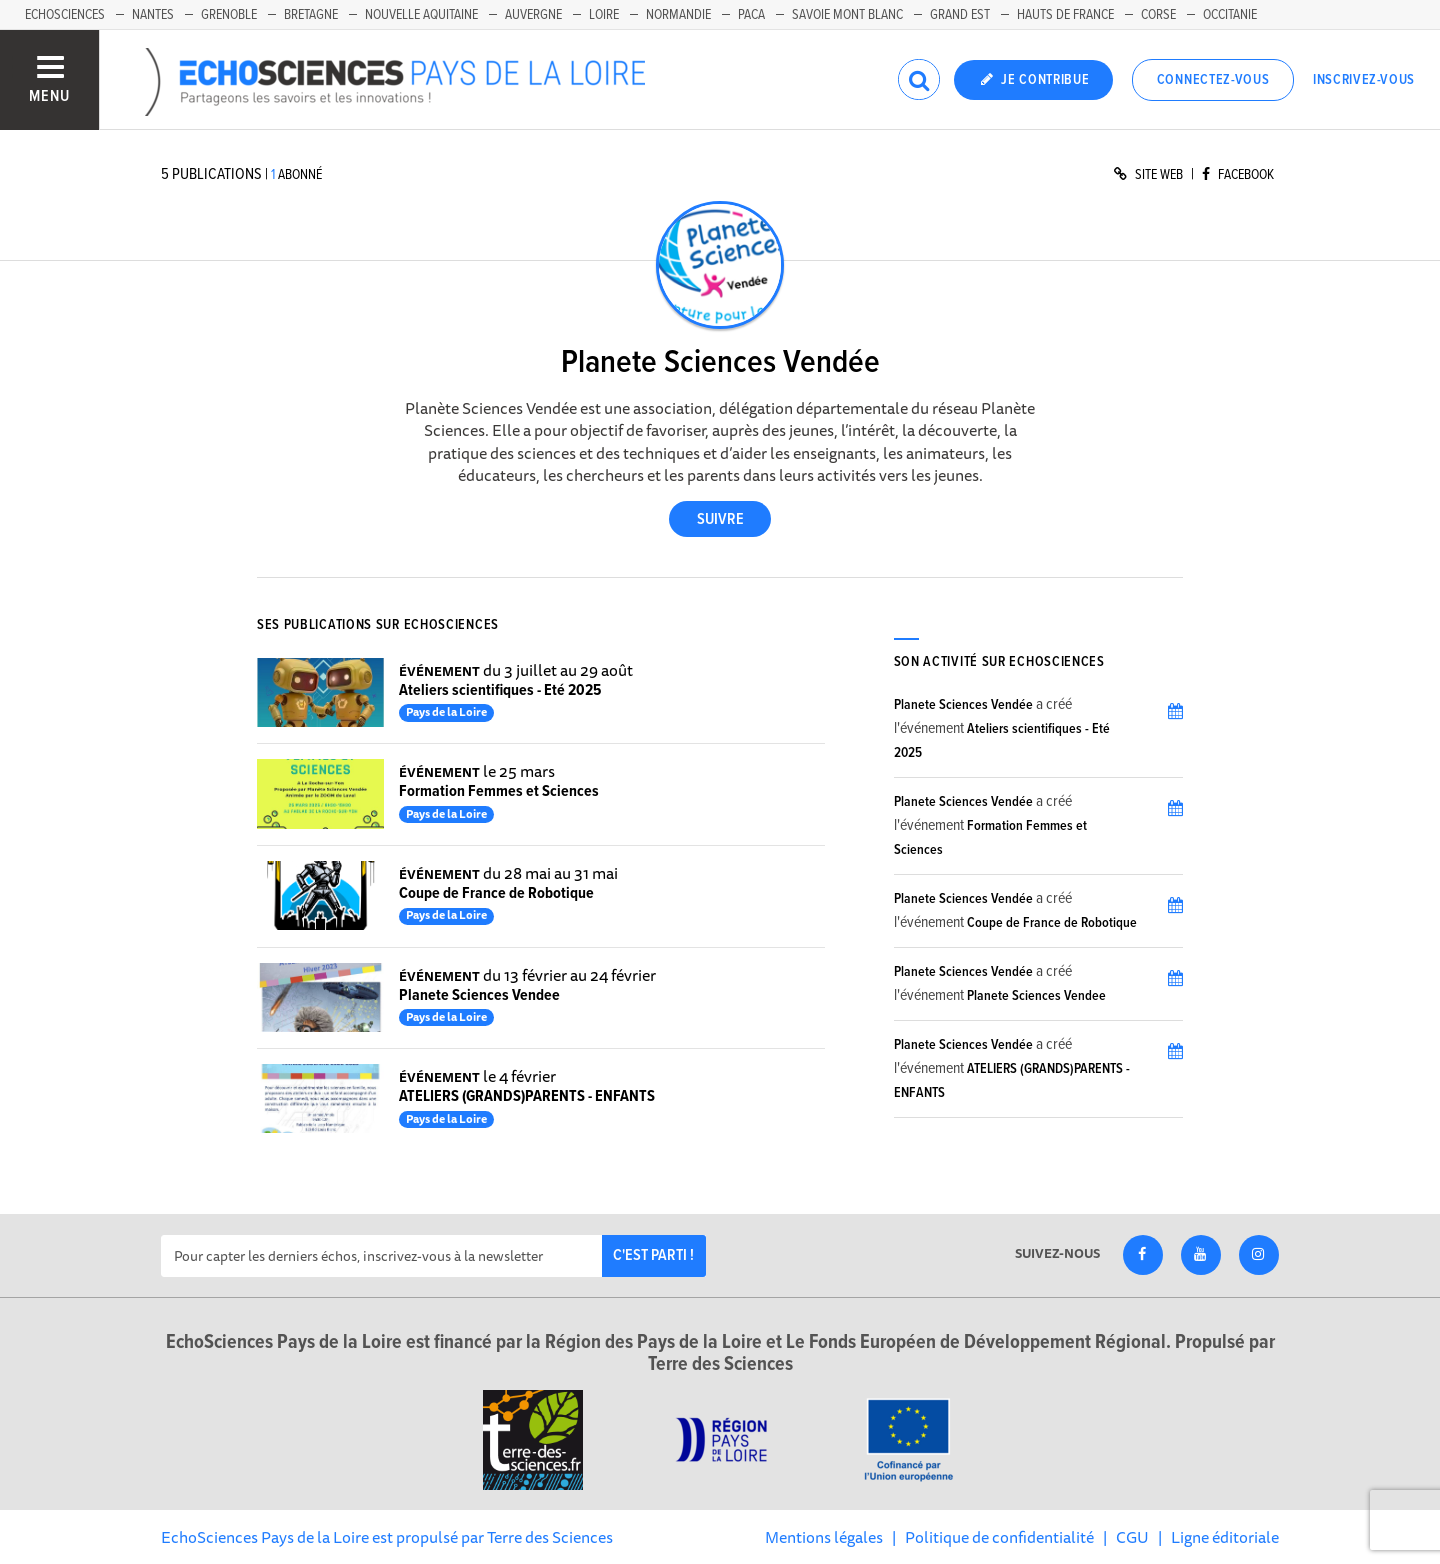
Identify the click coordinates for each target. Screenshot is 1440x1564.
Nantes (153, 15)
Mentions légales (824, 1537)
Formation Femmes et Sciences (499, 791)
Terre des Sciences (550, 1537)
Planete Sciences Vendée (963, 705)
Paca (751, 15)
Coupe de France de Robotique (496, 893)
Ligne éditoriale (1225, 1537)
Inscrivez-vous (1364, 80)
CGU (1132, 1537)
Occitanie (1230, 15)
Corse (1158, 15)
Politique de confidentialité (999, 1537)
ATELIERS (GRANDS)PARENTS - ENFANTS (527, 1096)
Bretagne (311, 15)
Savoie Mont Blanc (847, 15)
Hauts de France (1065, 15)
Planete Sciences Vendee (479, 995)
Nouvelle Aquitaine (421, 15)
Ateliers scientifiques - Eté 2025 (500, 690)
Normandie (678, 15)
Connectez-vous (1213, 80)
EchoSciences (65, 15)
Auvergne (533, 15)
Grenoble (229, 15)
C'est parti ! (653, 1255)
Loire (604, 15)
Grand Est (960, 15)
